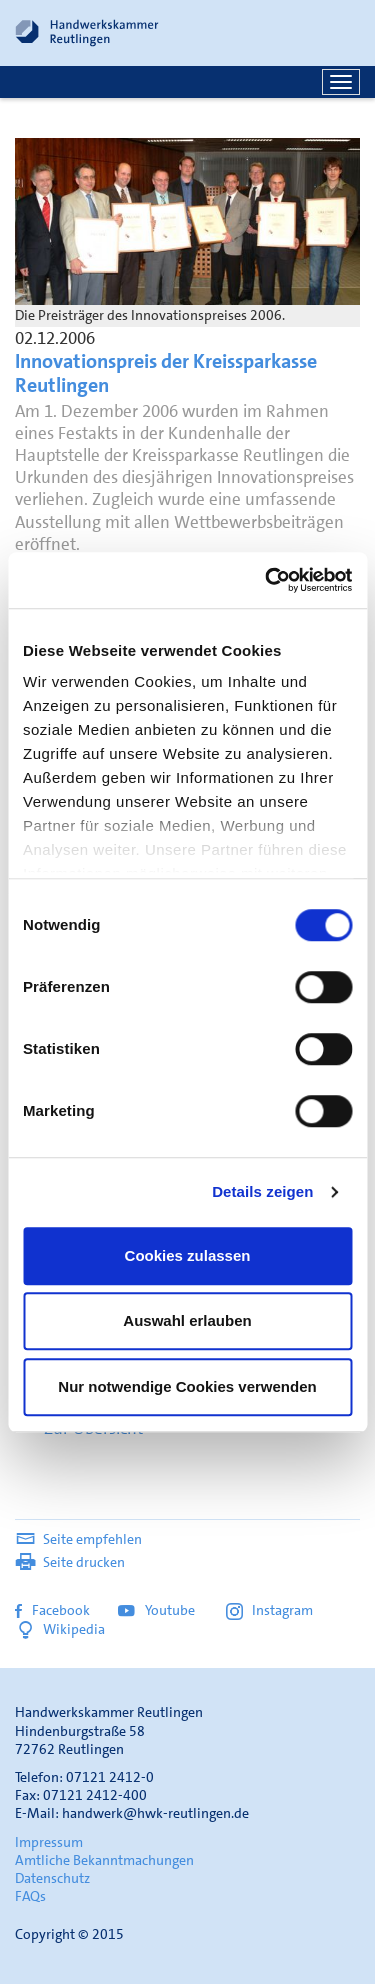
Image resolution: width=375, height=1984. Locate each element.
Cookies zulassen (188, 1255)
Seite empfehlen (78, 1539)
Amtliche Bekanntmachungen (104, 1860)
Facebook (52, 1610)
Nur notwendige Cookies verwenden (187, 1386)
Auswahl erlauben (187, 1320)
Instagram (269, 1610)
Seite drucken (70, 1562)
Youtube (158, 1610)
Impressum (49, 1842)
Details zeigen (262, 1191)
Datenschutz (52, 1878)
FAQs (30, 1896)
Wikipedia (60, 1629)
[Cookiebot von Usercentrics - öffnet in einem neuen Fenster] (267, 580)
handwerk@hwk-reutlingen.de (155, 1813)
